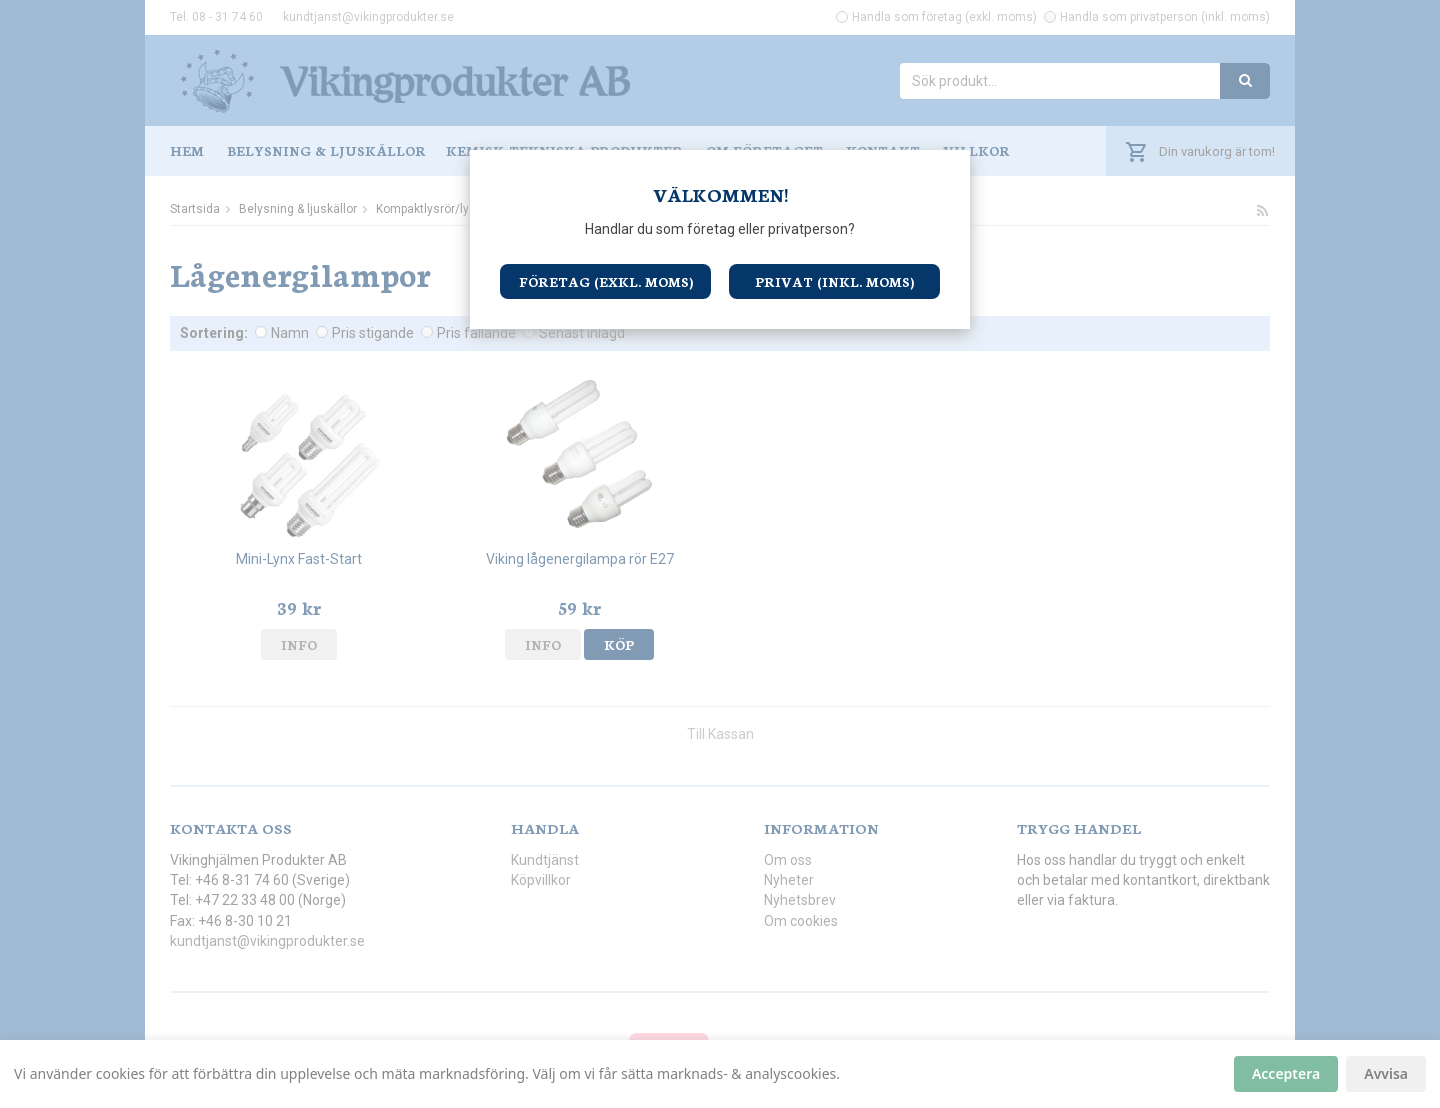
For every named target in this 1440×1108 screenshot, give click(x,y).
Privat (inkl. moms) (834, 281)
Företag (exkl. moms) (606, 281)
